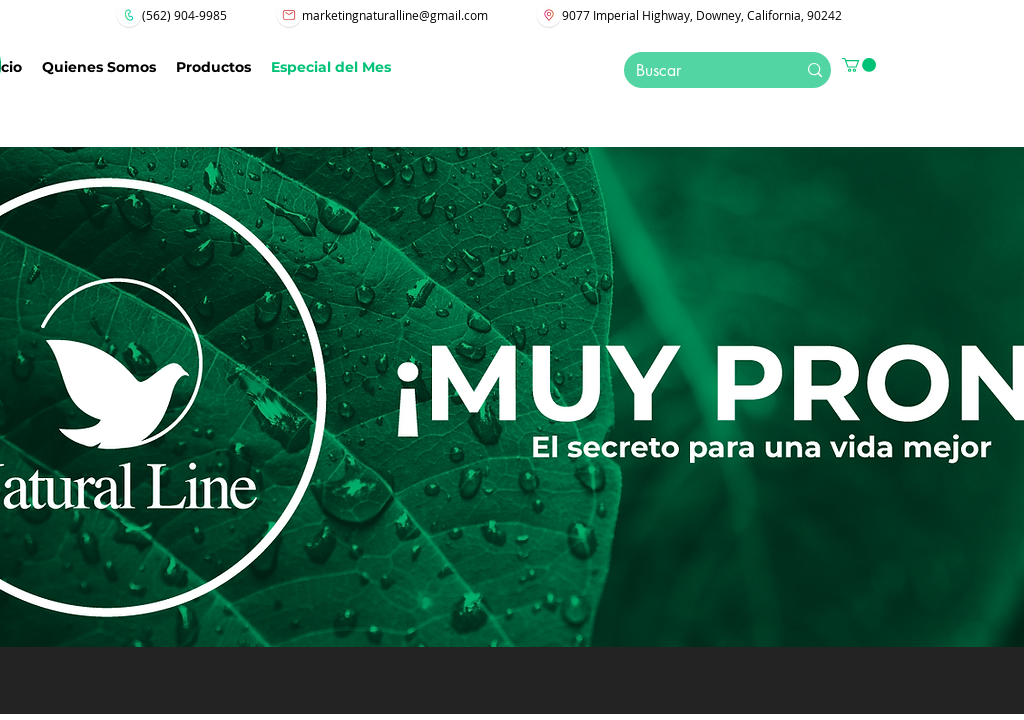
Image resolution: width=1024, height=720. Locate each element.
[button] (859, 65)
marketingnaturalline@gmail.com (395, 15)
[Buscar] (696, 71)
